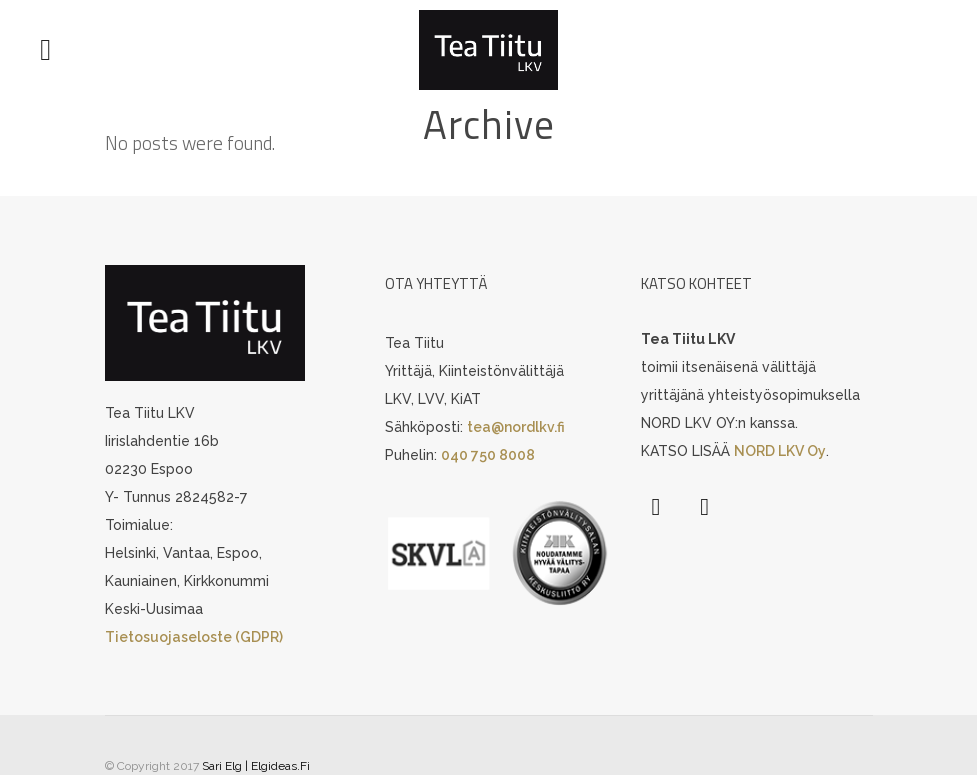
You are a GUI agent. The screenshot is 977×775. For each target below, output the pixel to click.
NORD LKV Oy (780, 451)
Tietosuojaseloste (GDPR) (194, 637)
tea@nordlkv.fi (516, 427)
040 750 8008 (488, 455)
